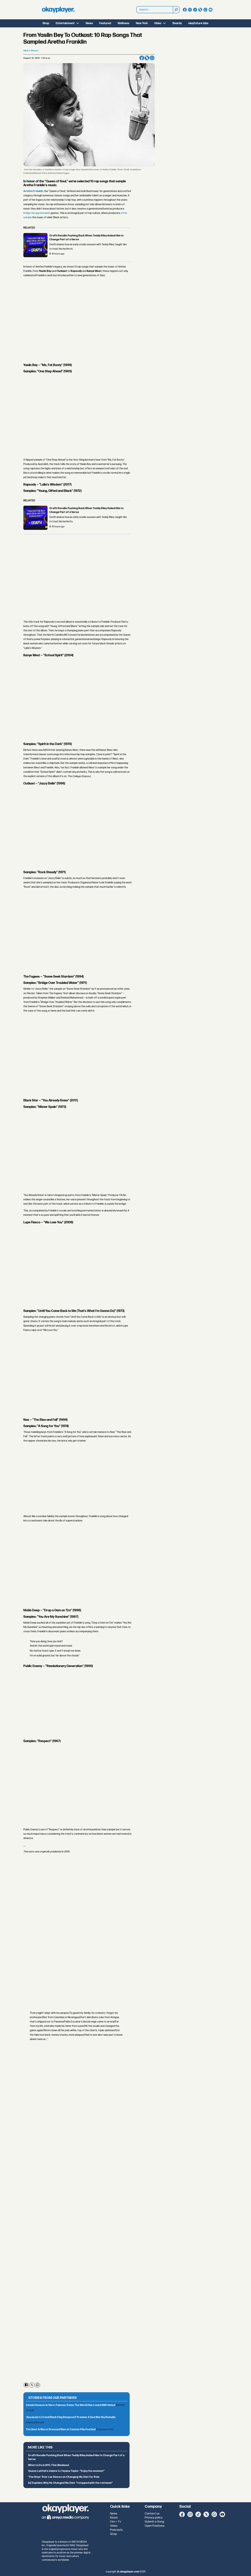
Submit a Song (154, 2521)
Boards (177, 23)
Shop (46, 23)
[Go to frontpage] (58, 9)
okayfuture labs (198, 23)
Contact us (152, 2513)
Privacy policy (154, 2517)
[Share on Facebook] (141, 58)
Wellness (123, 23)
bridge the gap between (36, 213)
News (89, 23)
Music (114, 2517)
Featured (105, 23)
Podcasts (116, 2530)
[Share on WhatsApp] (152, 58)
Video (157, 23)
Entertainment (65, 23)
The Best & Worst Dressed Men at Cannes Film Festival (70, 2429)
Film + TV (115, 2521)
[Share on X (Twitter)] (147, 58)
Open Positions (154, 2526)
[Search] (176, 9)
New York (142, 23)
